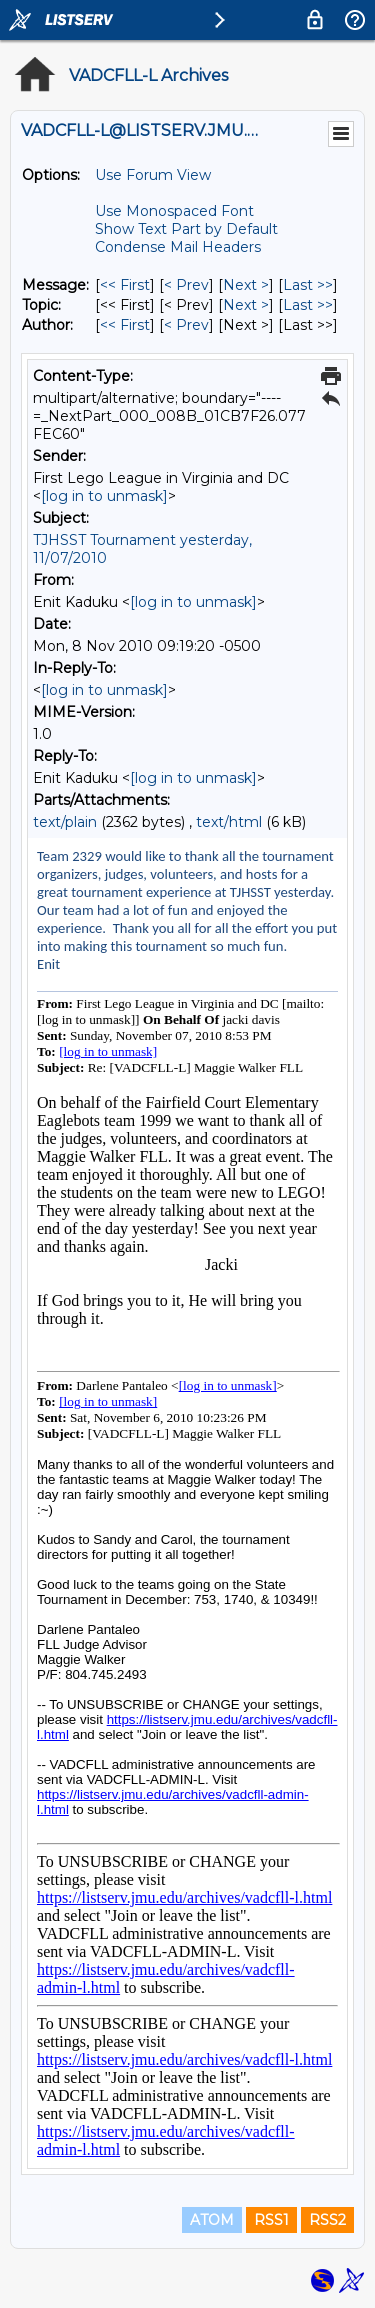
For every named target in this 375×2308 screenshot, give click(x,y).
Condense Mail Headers (178, 247)
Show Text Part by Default (186, 229)
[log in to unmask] (104, 496)
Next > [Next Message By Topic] (246, 305)
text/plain (65, 822)
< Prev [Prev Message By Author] (186, 325)
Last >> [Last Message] (308, 285)
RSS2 (327, 2220)
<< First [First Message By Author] (125, 325)
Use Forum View (153, 175)
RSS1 (271, 2220)
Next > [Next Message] (246, 285)
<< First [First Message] (125, 285)
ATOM (212, 2220)
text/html (229, 822)
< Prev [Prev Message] (186, 285)
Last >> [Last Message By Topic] (308, 305)
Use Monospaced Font (174, 211)
